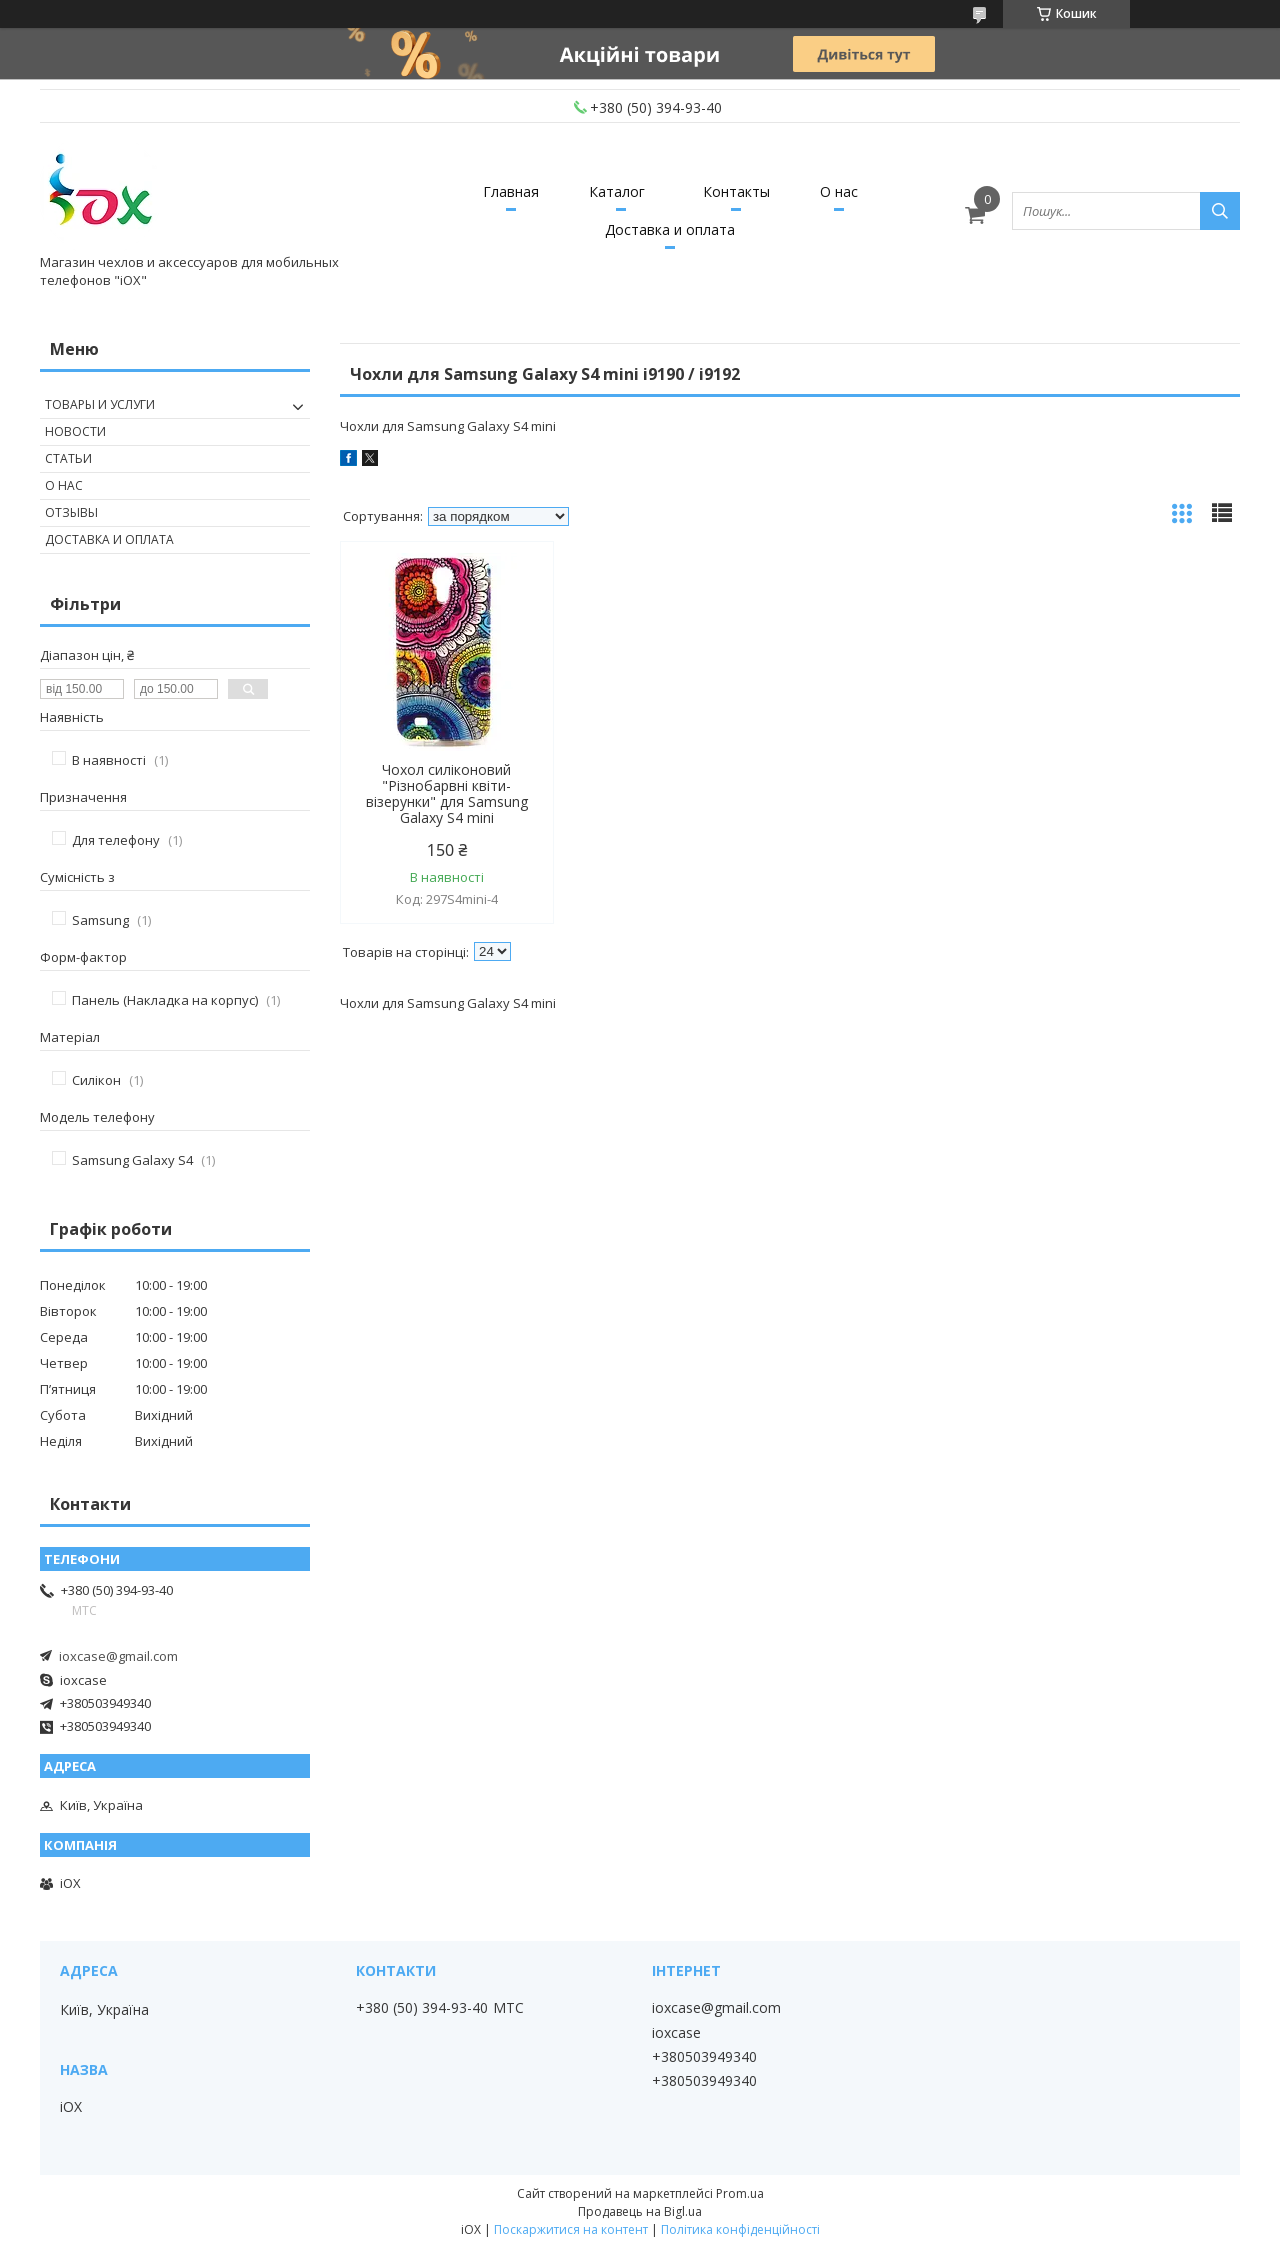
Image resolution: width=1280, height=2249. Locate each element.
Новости (75, 431)
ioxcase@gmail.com (118, 1656)
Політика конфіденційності (740, 2229)
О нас (839, 191)
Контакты (736, 191)
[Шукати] (1220, 211)
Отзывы (71, 512)
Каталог (617, 191)
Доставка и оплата (670, 229)
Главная (511, 191)
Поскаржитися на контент (571, 2229)
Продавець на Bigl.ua (640, 2211)
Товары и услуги (100, 404)
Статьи (68, 458)
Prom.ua (740, 2193)
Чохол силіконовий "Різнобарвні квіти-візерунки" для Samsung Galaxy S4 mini (447, 794)
